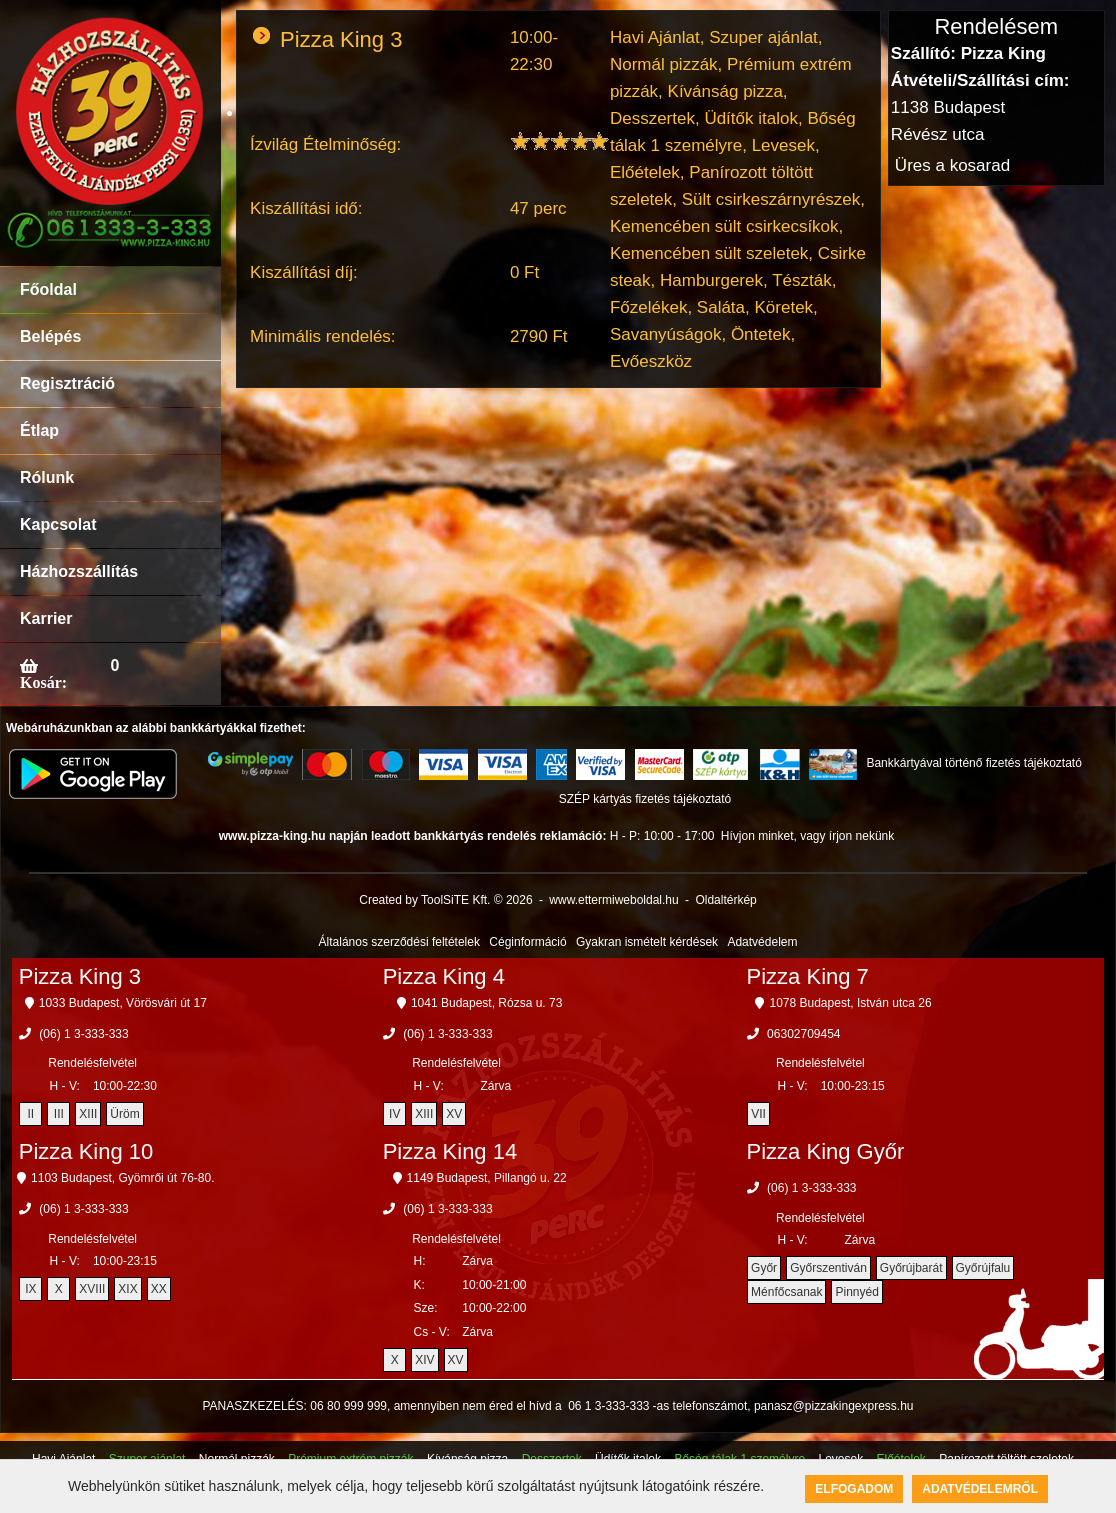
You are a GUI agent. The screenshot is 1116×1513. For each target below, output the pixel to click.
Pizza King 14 (450, 1151)
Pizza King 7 (808, 976)
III (59, 1114)
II (30, 1114)
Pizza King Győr (826, 1151)
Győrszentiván (828, 1268)
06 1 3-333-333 (608, 1406)
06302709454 (803, 1034)
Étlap (39, 430)
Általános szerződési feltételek (399, 942)
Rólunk (47, 477)
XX (159, 1289)
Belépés (50, 336)
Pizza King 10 (86, 1151)
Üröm (124, 1114)
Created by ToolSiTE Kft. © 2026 (445, 900)
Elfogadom (854, 1489)
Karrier (46, 618)
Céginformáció (527, 942)
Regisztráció (67, 383)
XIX (127, 1289)
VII (758, 1114)
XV (454, 1114)
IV (394, 1114)
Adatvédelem (762, 942)
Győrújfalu (983, 1268)
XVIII (92, 1289)
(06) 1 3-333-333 (83, 1034)
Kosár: (43, 682)
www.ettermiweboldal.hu (613, 900)
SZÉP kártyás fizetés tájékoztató (645, 799)
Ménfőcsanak (786, 1292)
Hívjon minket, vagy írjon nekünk (807, 836)
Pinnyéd (856, 1292)
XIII (88, 1114)
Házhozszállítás (79, 571)
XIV (424, 1360)
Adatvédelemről (980, 1489)
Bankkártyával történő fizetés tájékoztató (973, 763)
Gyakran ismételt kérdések (647, 942)
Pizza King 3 (80, 976)
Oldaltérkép (725, 900)
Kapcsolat (58, 524)
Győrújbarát (911, 1268)
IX (30, 1289)
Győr (764, 1268)
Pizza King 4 (444, 976)
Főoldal (48, 289)
